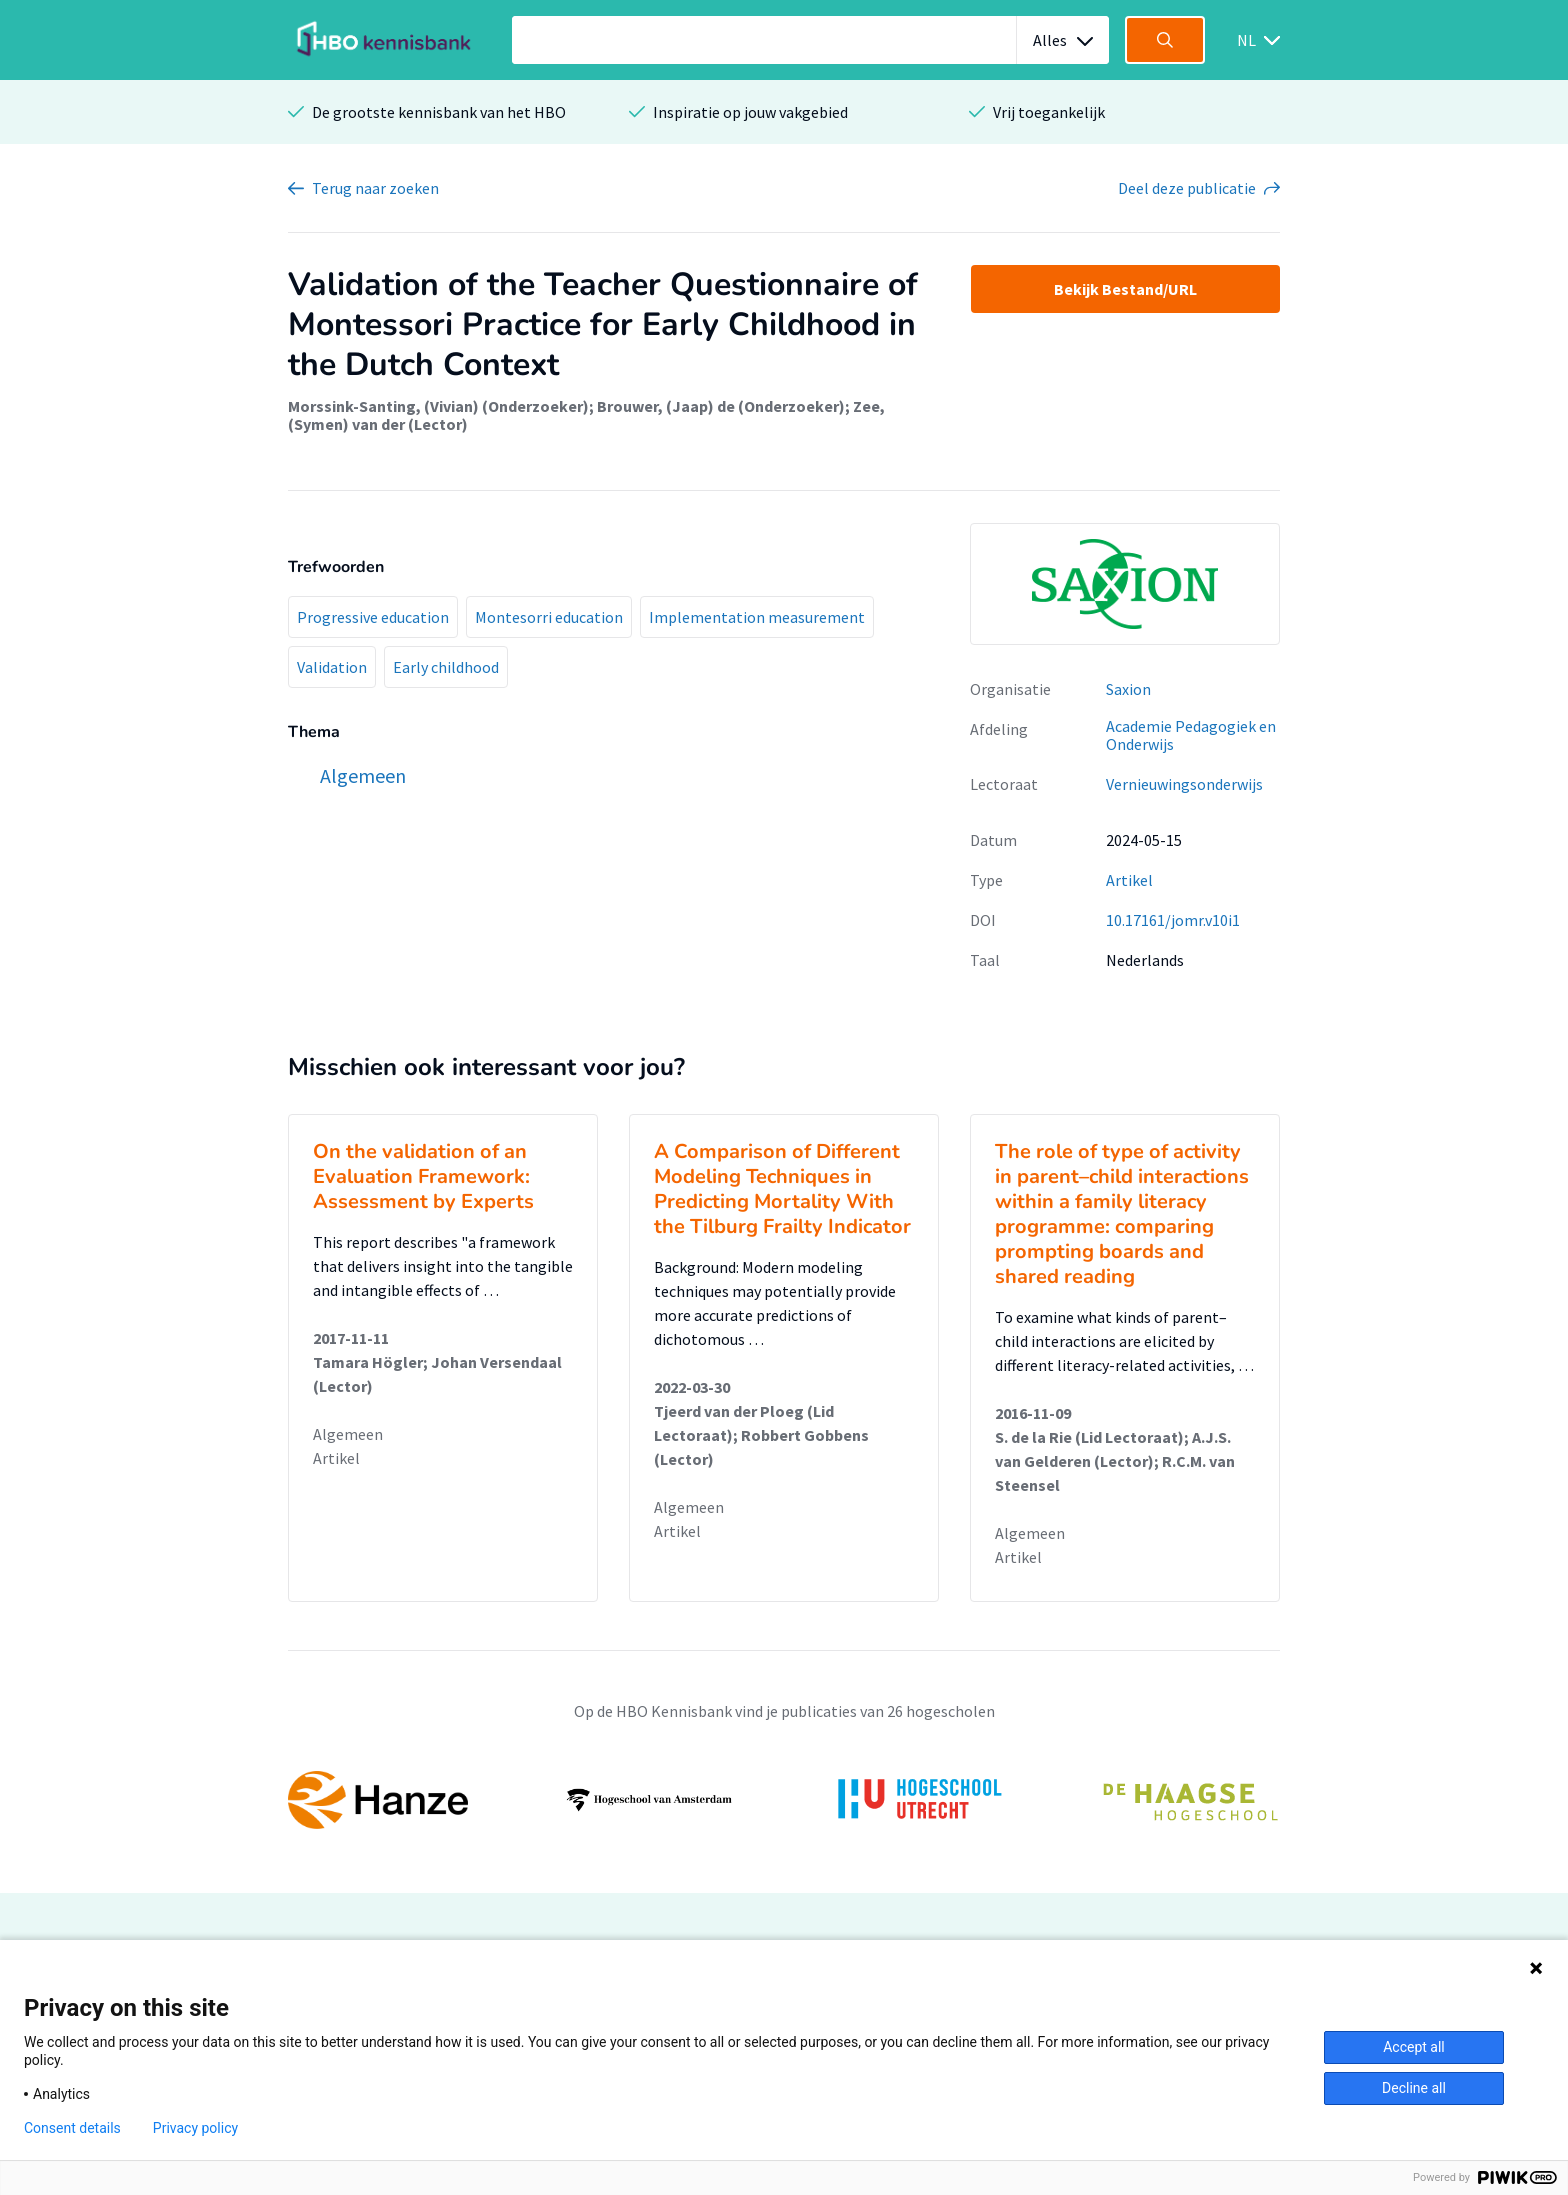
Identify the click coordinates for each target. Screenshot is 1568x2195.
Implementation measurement (757, 617)
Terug (375, 188)
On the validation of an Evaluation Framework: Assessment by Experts (423, 1176)
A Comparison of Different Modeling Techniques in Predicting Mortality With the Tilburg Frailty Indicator (782, 1189)
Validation (332, 667)
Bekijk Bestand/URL (1125, 289)
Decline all (1414, 2088)
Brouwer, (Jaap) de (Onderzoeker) (721, 406)
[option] (784, 1800)
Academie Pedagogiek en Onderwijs (1191, 735)
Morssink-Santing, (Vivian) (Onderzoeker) (438, 406)
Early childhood (446, 667)
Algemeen (348, 1434)
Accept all (1414, 2047)
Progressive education (373, 617)
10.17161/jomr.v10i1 (1173, 920)
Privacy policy (195, 2128)
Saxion (1128, 689)
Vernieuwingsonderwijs (1184, 784)
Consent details (72, 2128)
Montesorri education (549, 617)
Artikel (1129, 880)
